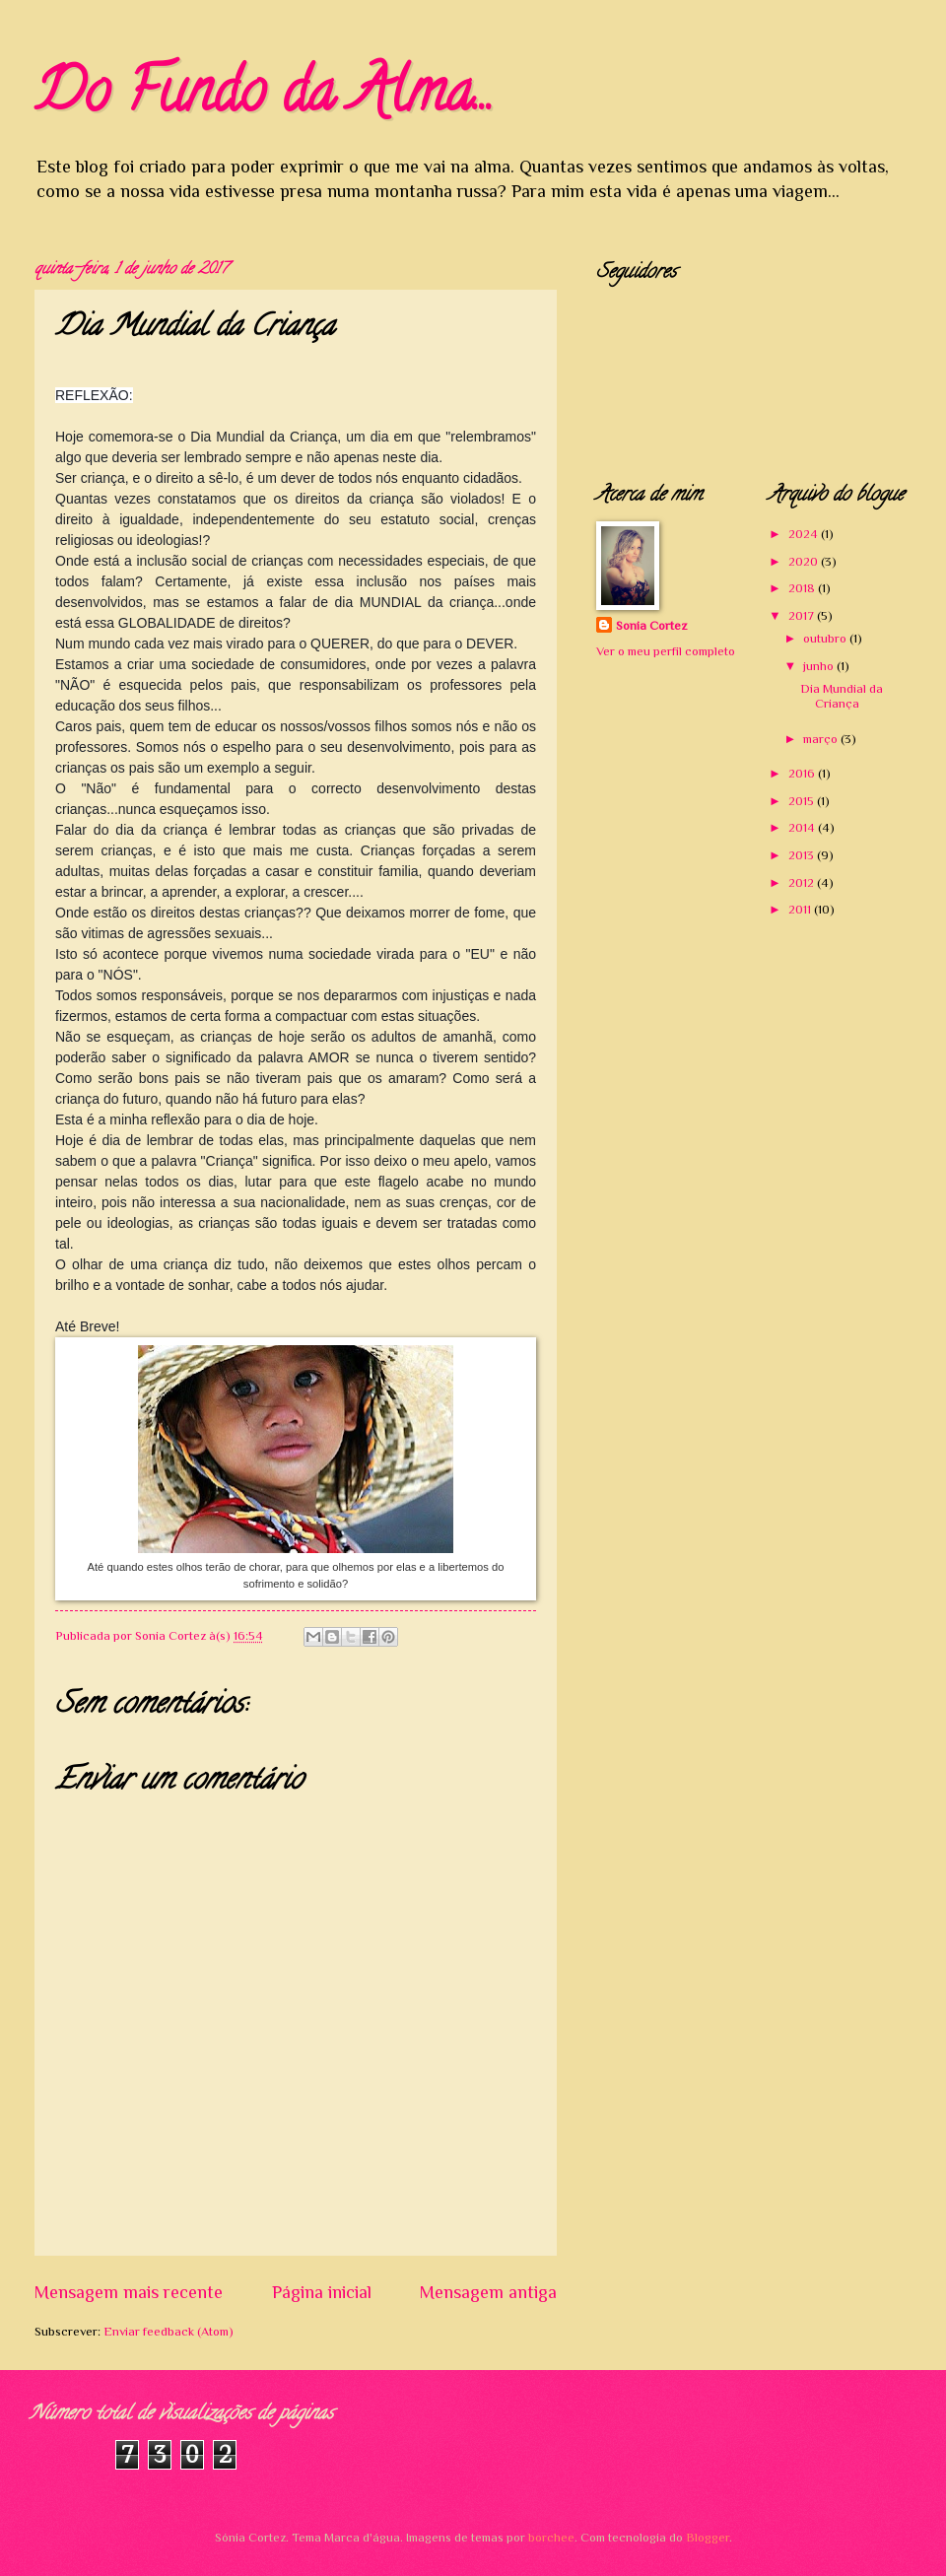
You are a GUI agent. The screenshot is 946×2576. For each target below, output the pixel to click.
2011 (801, 909)
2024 (804, 533)
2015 (802, 800)
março (822, 738)
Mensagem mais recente (128, 2292)
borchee (551, 2537)
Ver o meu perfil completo (665, 651)
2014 (803, 827)
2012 (802, 882)
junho (820, 665)
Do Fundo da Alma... (264, 97)
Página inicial (322, 2292)
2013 (802, 854)
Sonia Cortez (651, 625)
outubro (826, 638)
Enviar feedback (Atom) (168, 2331)
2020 (804, 561)
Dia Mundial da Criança (841, 696)
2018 (803, 587)
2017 (802, 615)
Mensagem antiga (488, 2292)
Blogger (707, 2537)
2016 (803, 773)
